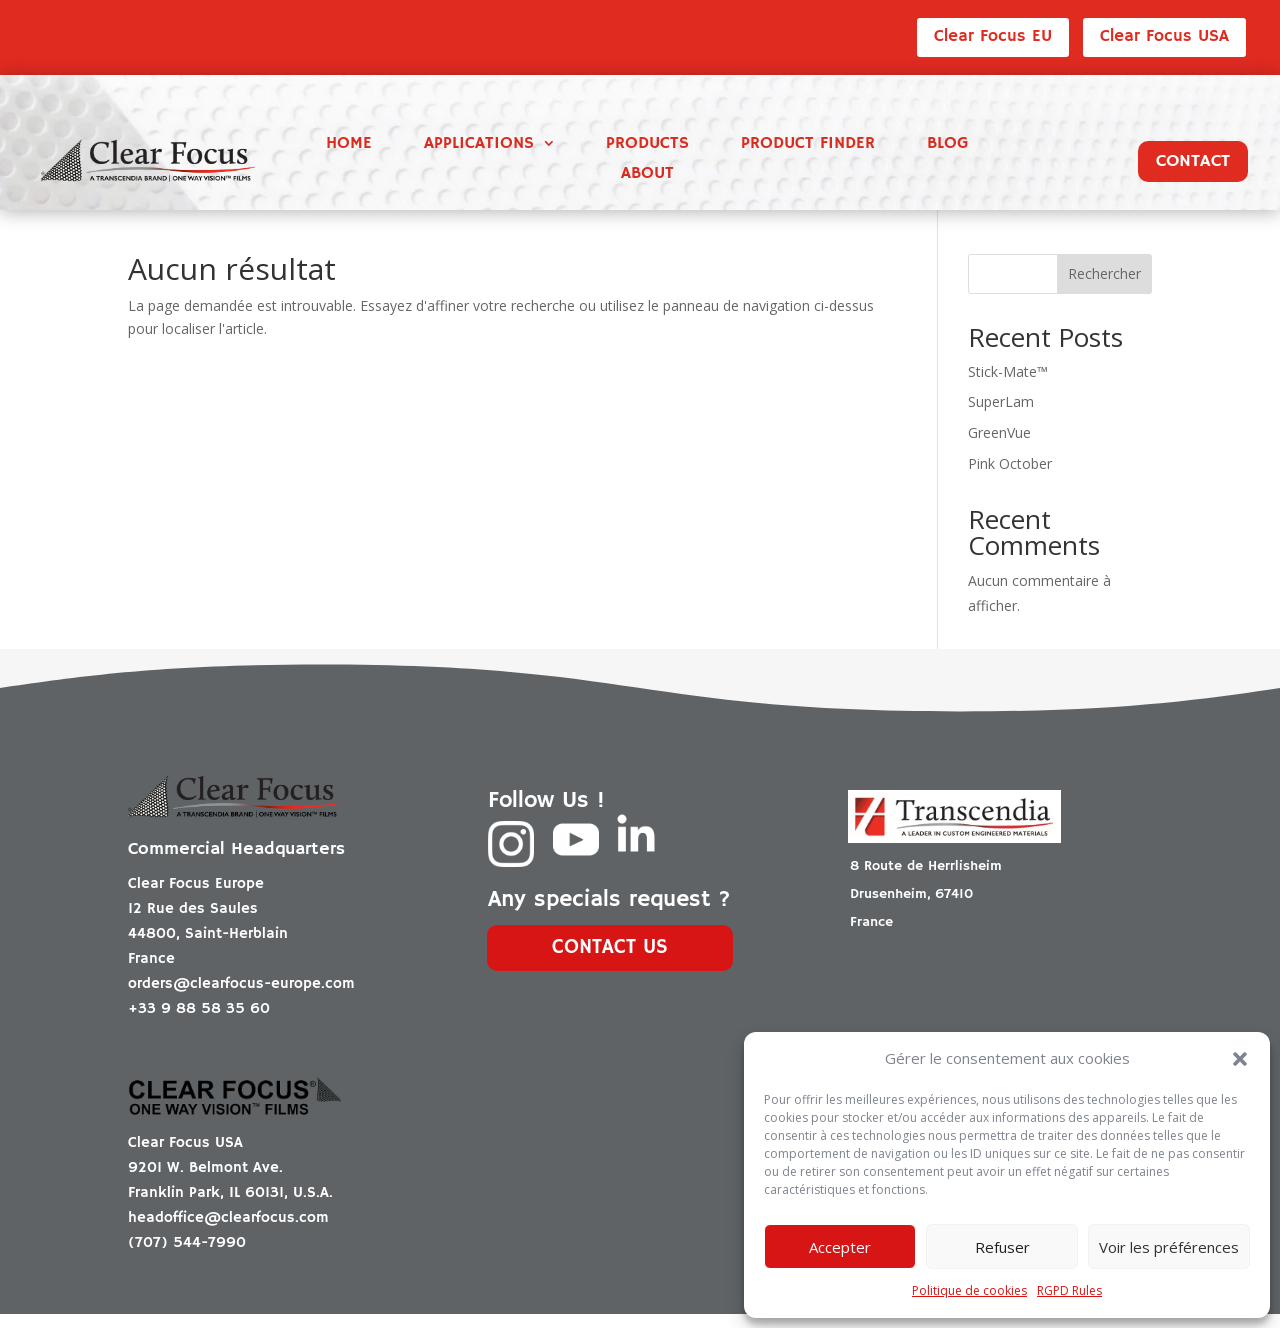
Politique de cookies (969, 1290)
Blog (947, 145)
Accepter (840, 1247)
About (647, 175)
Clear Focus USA (1164, 36)
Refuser (1002, 1247)
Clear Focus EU (993, 36)
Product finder (808, 145)
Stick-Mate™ (1008, 385)
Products (647, 145)
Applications (479, 145)
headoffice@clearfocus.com (228, 1231)
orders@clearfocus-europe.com (241, 997)
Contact (1193, 161)
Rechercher (1104, 288)
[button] (1240, 1059)
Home (349, 145)
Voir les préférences (1169, 1247)
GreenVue (999, 447)
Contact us (610, 962)
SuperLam (1001, 416)
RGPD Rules (1069, 1290)
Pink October (1010, 477)
